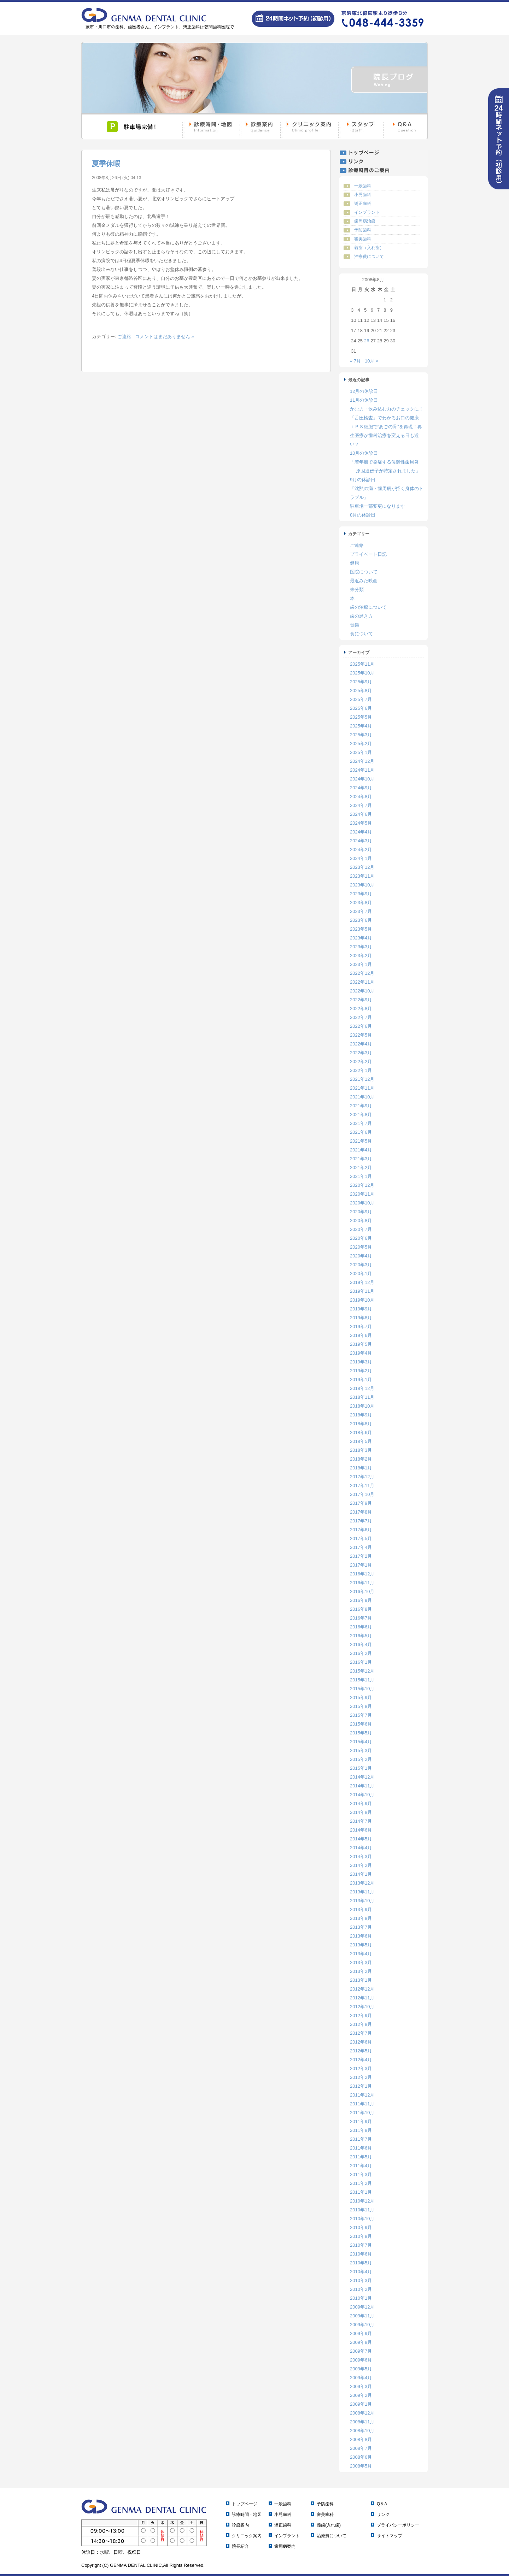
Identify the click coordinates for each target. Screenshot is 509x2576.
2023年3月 (361, 946)
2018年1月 (361, 1467)
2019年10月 (362, 1300)
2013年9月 (361, 1909)
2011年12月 (362, 2095)
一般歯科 (362, 185)
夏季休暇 (106, 163)
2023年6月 (361, 920)
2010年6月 (361, 2254)
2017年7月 (361, 1520)
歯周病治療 (364, 221)
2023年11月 (362, 876)
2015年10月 (362, 1688)
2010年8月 (361, 2236)
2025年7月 (361, 699)
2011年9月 (361, 2121)
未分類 (357, 589)
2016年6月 (361, 1626)
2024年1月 (361, 858)
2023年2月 (361, 955)
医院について (364, 571)
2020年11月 (362, 1194)
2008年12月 (362, 2413)
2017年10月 (362, 1494)
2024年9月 (361, 787)
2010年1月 (361, 2298)
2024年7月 (361, 805)
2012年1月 (361, 2086)
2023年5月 (361, 929)
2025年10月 (362, 673)
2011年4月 (361, 2165)
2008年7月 (361, 2448)
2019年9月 (361, 1308)
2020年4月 (361, 1255)
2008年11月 (362, 2421)
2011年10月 (362, 2112)
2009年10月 (362, 2324)
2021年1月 (361, 1176)
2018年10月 (362, 1406)
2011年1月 (361, 2192)
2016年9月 (361, 1600)
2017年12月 (362, 1476)
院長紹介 (240, 2546)
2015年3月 (361, 1750)
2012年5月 (361, 2050)
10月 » (371, 361)
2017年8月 (361, 1512)
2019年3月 (361, 1361)
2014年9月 (361, 1803)
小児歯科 (362, 194)
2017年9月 (361, 1503)
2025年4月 (361, 726)
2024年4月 (361, 832)
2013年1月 (361, 1980)
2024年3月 (361, 840)
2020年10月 (362, 1203)
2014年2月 (361, 1865)
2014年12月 (362, 1777)
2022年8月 (361, 1008)
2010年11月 (362, 2209)
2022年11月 (362, 982)
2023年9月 (361, 893)
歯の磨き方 (361, 616)
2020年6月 (361, 1238)
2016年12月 (362, 1573)
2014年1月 (361, 1874)
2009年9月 (361, 2333)
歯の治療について (368, 607)
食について (361, 633)
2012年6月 (361, 2042)
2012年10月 (362, 2006)
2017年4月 (361, 1547)
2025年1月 (361, 752)
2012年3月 (361, 2068)
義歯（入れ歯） (369, 247)
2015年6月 (361, 1724)
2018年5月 (361, 1441)
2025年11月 (362, 664)
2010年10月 (362, 2218)
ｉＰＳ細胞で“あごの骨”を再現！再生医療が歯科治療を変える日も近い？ (386, 435)
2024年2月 (361, 849)
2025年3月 (361, 734)
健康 (354, 563)
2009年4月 (361, 2377)
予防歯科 (362, 230)
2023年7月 (361, 911)
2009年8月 (361, 2342)
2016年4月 (361, 1644)
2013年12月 (362, 1883)
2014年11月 (362, 1785)
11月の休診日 (364, 400)
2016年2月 (361, 1653)
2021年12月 (362, 1079)
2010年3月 (361, 2280)
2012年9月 (361, 2015)
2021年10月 (362, 1097)
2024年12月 (362, 761)
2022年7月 (361, 1017)
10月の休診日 (364, 453)
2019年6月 (361, 1335)
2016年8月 (361, 1609)
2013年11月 (362, 1891)
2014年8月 (361, 1812)
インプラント (367, 212)
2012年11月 (362, 1997)
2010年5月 (361, 2262)
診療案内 (240, 2525)
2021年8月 (361, 1114)
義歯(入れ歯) (329, 2525)
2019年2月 (361, 1370)
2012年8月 (361, 2024)
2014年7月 (361, 1821)
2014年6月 (361, 1830)
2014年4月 (361, 1847)
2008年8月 (361, 2439)
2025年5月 (361, 717)
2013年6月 (361, 1936)
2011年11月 (362, 2103)
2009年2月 (361, 2395)
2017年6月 (361, 1529)
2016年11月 (362, 1582)
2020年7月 (361, 1229)
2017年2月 (361, 1556)
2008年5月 (361, 2466)
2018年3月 (361, 1450)
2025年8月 (361, 690)
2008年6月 (361, 2457)
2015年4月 (361, 1741)
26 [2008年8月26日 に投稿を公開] (366, 340)
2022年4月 (361, 1044)
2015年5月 (361, 1732)
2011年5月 (361, 2156)
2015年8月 (361, 1706)
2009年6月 (361, 2360)
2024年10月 (362, 779)
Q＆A (382, 2503)
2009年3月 (361, 2386)
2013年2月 (361, 1971)
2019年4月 (361, 1353)
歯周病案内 (285, 2546)
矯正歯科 (362, 203)
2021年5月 (361, 1141)
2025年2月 (361, 743)
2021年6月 (361, 1132)
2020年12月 (362, 1185)
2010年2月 (361, 2289)
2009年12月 (362, 2307)
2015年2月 (361, 1759)
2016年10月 (362, 1591)
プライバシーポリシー (398, 2525)
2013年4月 (361, 1953)
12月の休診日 (364, 391)
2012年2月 (361, 2077)
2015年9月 (361, 1697)
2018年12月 (362, 1388)
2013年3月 (361, 1962)
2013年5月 (361, 1944)
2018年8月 (361, 1423)
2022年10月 (362, 991)
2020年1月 (361, 1273)
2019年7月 (361, 1326)
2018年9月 (361, 1414)
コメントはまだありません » (164, 336)
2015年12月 (362, 1671)
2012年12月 (362, 1989)
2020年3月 (361, 1264)
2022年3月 (361, 1052)
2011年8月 (361, 2130)
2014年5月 (361, 1838)
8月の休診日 (362, 515)
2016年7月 (361, 1618)
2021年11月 (362, 1088)
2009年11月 (362, 2315)
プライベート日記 (368, 554)
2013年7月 (361, 1927)
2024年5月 (361, 823)
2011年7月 (361, 2139)
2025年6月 (361, 708)
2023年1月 (361, 964)
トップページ (244, 2503)
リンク (383, 2514)
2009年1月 (361, 2404)
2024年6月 (361, 814)
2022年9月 (361, 999)
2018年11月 (362, 1397)
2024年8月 (361, 796)
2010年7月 (361, 2245)
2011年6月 (361, 2148)
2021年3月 (361, 1158)
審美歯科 (362, 238)
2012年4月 (361, 2059)
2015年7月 (361, 1715)
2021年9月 (361, 1105)
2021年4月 (361, 1150)
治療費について (369, 256)
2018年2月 (361, 1459)
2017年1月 (361, 1565)
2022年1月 (361, 1070)
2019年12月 (362, 1282)
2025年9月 (361, 681)
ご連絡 (124, 336)
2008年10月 (362, 2430)
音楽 (354, 624)
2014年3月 (361, 1856)
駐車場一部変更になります (377, 506)
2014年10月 (362, 1794)
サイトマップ (389, 2535)
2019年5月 (361, 1344)
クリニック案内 (247, 2535)
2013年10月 (362, 1900)
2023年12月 (362, 867)
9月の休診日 (362, 479)
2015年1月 (361, 1768)
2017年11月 (362, 1485)
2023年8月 (361, 902)
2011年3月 (361, 2174)
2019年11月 (362, 1291)
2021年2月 (361, 1167)
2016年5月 (361, 1635)
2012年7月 (361, 2033)
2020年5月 (361, 1247)
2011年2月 (361, 2183)
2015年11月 (362, 1679)
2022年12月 (362, 973)
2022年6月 (361, 1026)
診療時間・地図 (247, 2514)
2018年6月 (361, 1432)
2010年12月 (362, 2201)
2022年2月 (361, 1061)
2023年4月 (361, 938)
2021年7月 (361, 1123)
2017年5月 (361, 1538)
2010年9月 (361, 2227)
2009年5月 (361, 2368)
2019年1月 (361, 1379)
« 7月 (355, 361)
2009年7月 (361, 2351)
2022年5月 (361, 1035)
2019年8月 (361, 1317)
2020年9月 (361, 1211)
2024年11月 (362, 770)
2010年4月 (361, 2271)
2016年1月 (361, 1662)
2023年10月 (362, 885)
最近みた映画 (364, 580)
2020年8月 (361, 1220)
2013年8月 (361, 1918)
